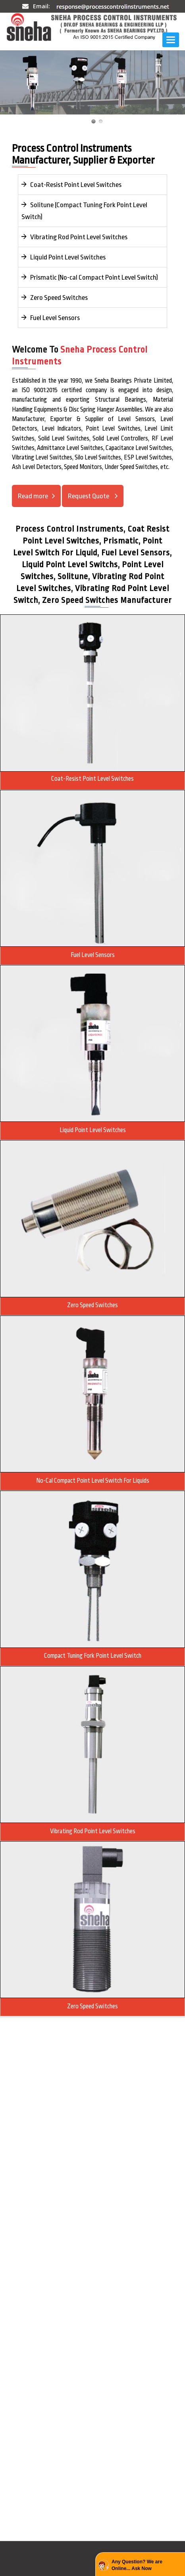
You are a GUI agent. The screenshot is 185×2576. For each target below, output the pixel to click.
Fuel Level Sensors (50, 318)
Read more (33, 496)
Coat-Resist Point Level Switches (71, 185)
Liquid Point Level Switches (63, 257)
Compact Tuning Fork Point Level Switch (92, 1655)
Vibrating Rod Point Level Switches (74, 237)
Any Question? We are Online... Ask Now (137, 2565)
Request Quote (89, 496)
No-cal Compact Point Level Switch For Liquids (92, 1480)
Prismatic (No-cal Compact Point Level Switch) (89, 277)
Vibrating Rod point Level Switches (92, 1831)
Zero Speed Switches (54, 297)
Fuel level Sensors (93, 955)
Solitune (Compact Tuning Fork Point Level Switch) (84, 211)
